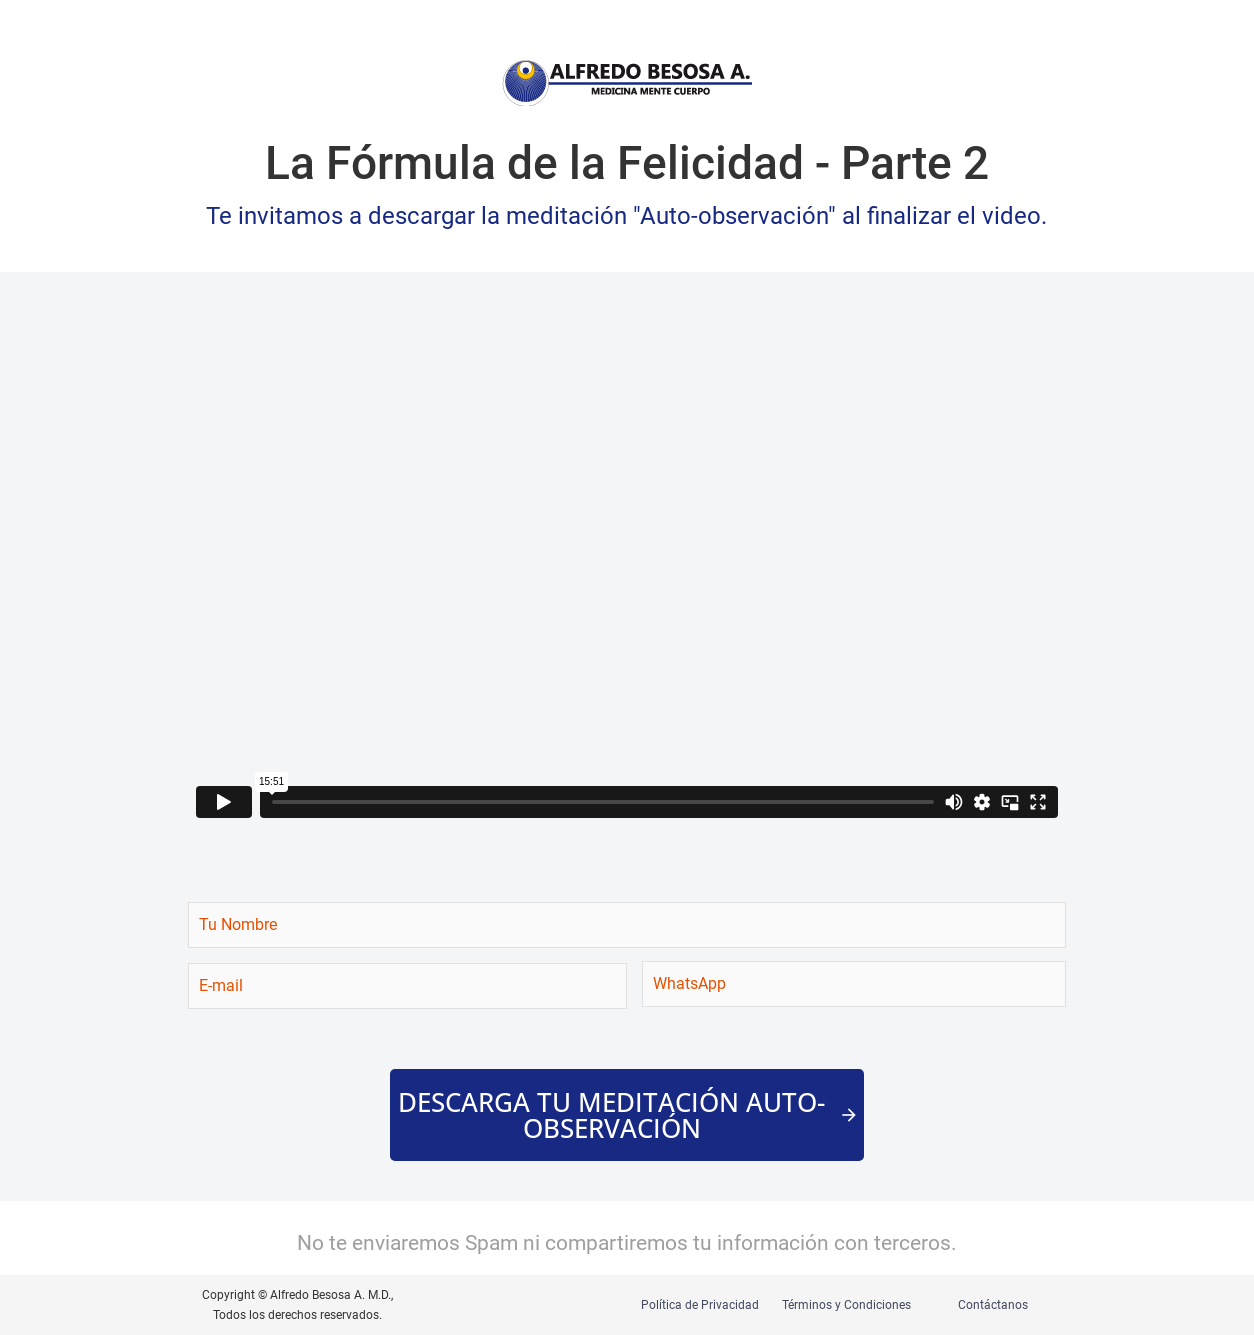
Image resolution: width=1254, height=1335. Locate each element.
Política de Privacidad (700, 1305)
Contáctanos (993, 1305)
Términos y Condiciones (846, 1305)
